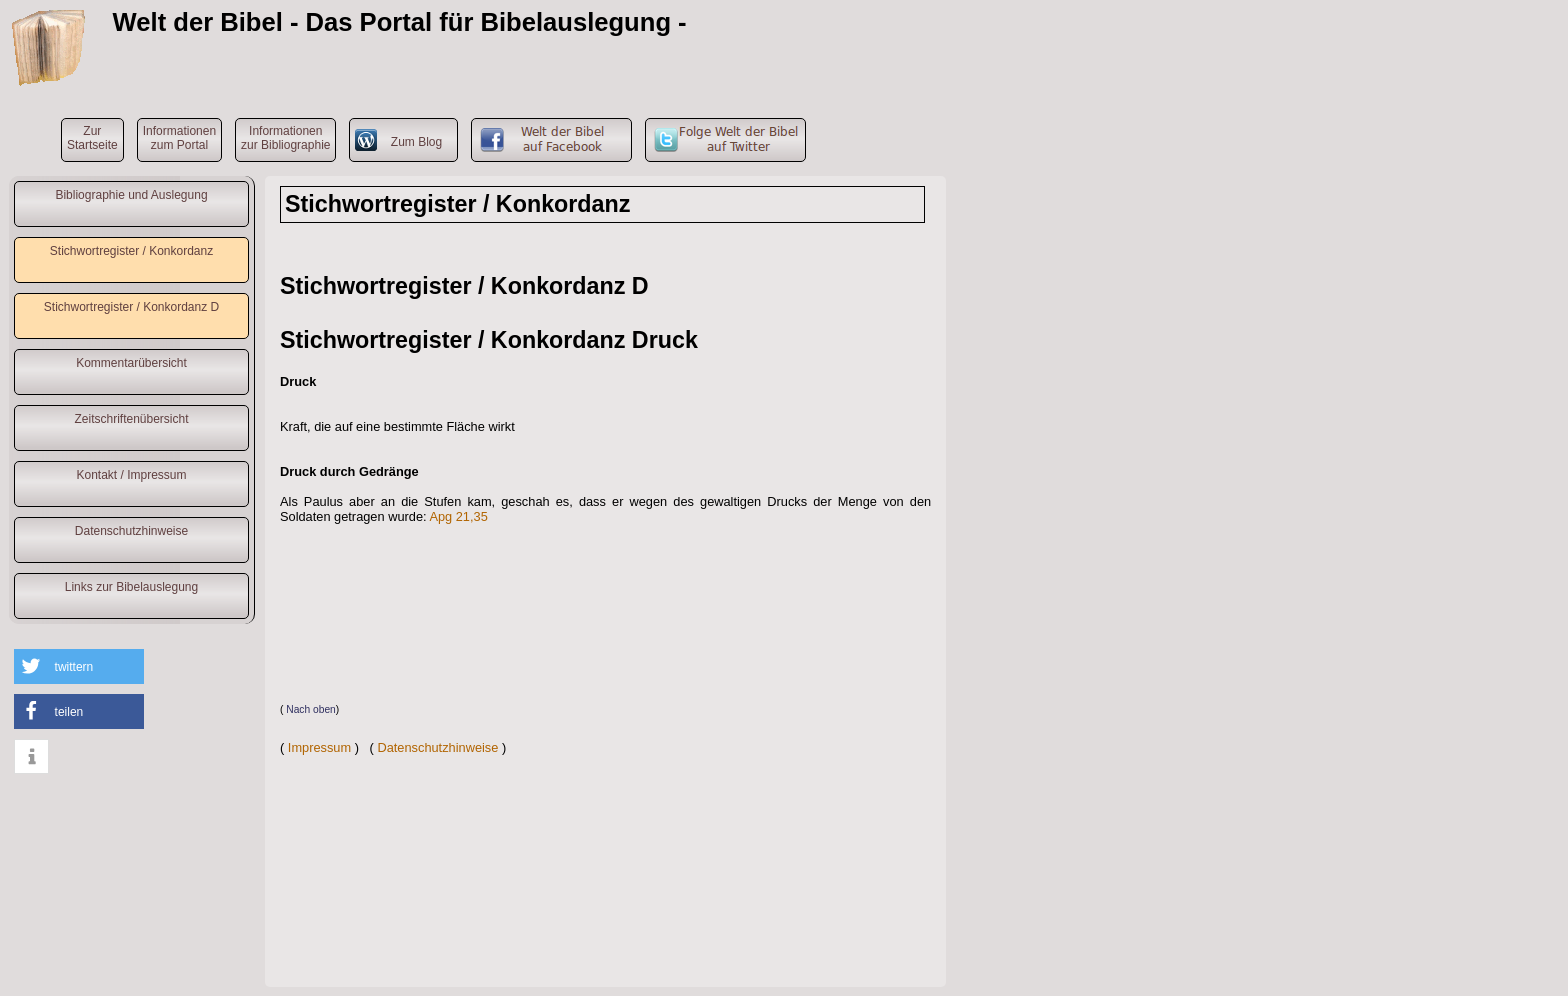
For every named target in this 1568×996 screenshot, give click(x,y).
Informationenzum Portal (179, 138)
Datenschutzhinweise (131, 531)
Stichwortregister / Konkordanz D (131, 307)
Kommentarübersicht (131, 363)
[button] (79, 666)
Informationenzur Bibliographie (285, 138)
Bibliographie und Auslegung (131, 195)
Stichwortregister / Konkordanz (131, 251)
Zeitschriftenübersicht (131, 419)
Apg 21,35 (458, 516)
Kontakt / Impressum (131, 475)
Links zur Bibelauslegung (131, 587)
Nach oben (311, 709)
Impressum (319, 747)
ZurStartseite (92, 138)
